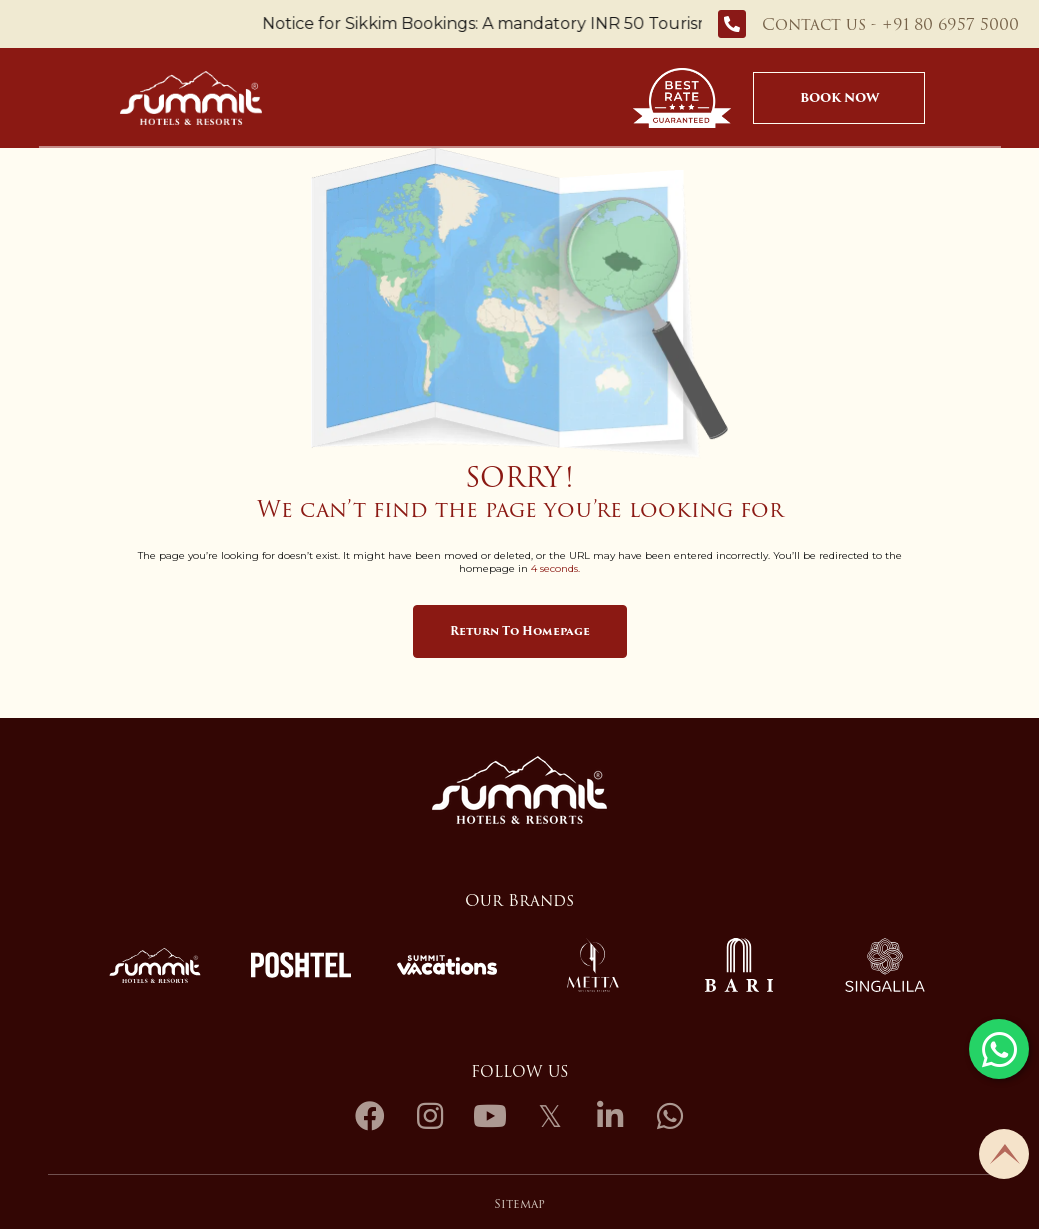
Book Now (839, 97)
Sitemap (519, 1203)
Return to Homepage (520, 631)
